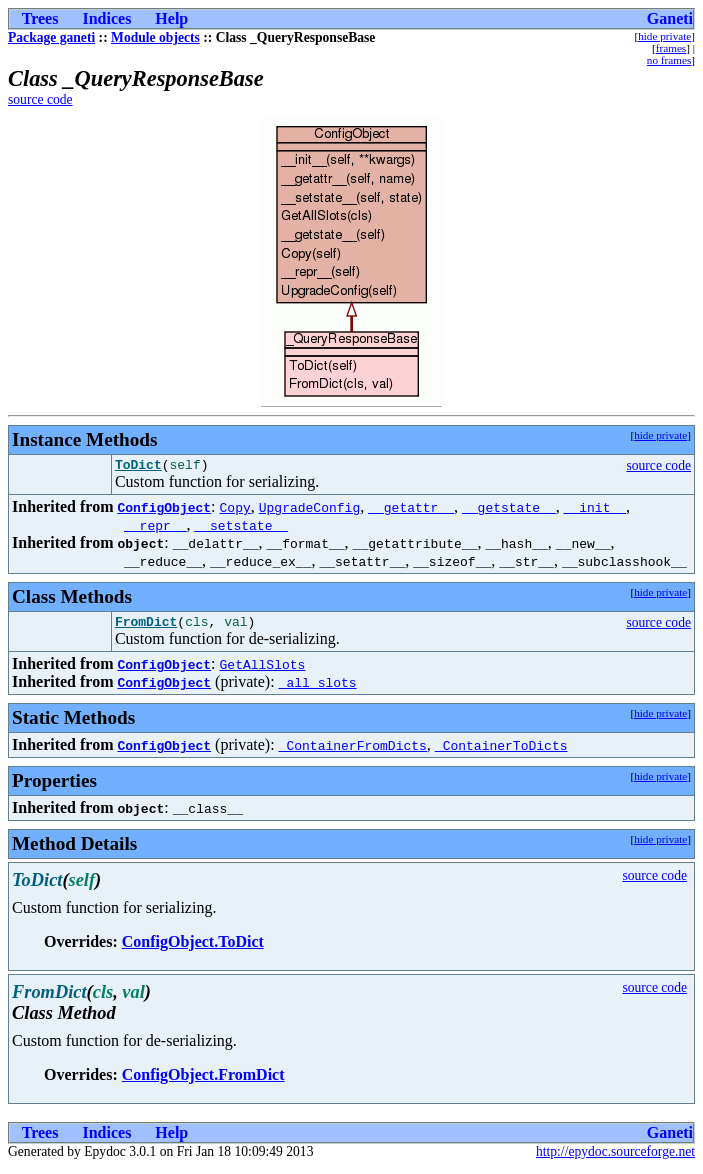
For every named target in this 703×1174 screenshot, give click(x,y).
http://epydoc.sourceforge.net (615, 1157)
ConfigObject (164, 510)
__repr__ (155, 528)
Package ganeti (51, 37)
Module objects (155, 37)
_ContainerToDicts (501, 751)
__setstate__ (241, 528)
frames (671, 48)
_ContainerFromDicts (353, 751)
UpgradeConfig (309, 510)
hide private (664, 36)
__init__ (595, 510)
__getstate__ (509, 510)
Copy (235, 510)
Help (171, 18)
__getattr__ (411, 510)
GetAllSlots (263, 670)
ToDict (138, 467)
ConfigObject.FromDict (203, 1080)
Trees (40, 18)
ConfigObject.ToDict (193, 947)
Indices (106, 18)
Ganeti (670, 18)
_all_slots (318, 688)
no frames (669, 60)
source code (40, 99)
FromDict (146, 627)
